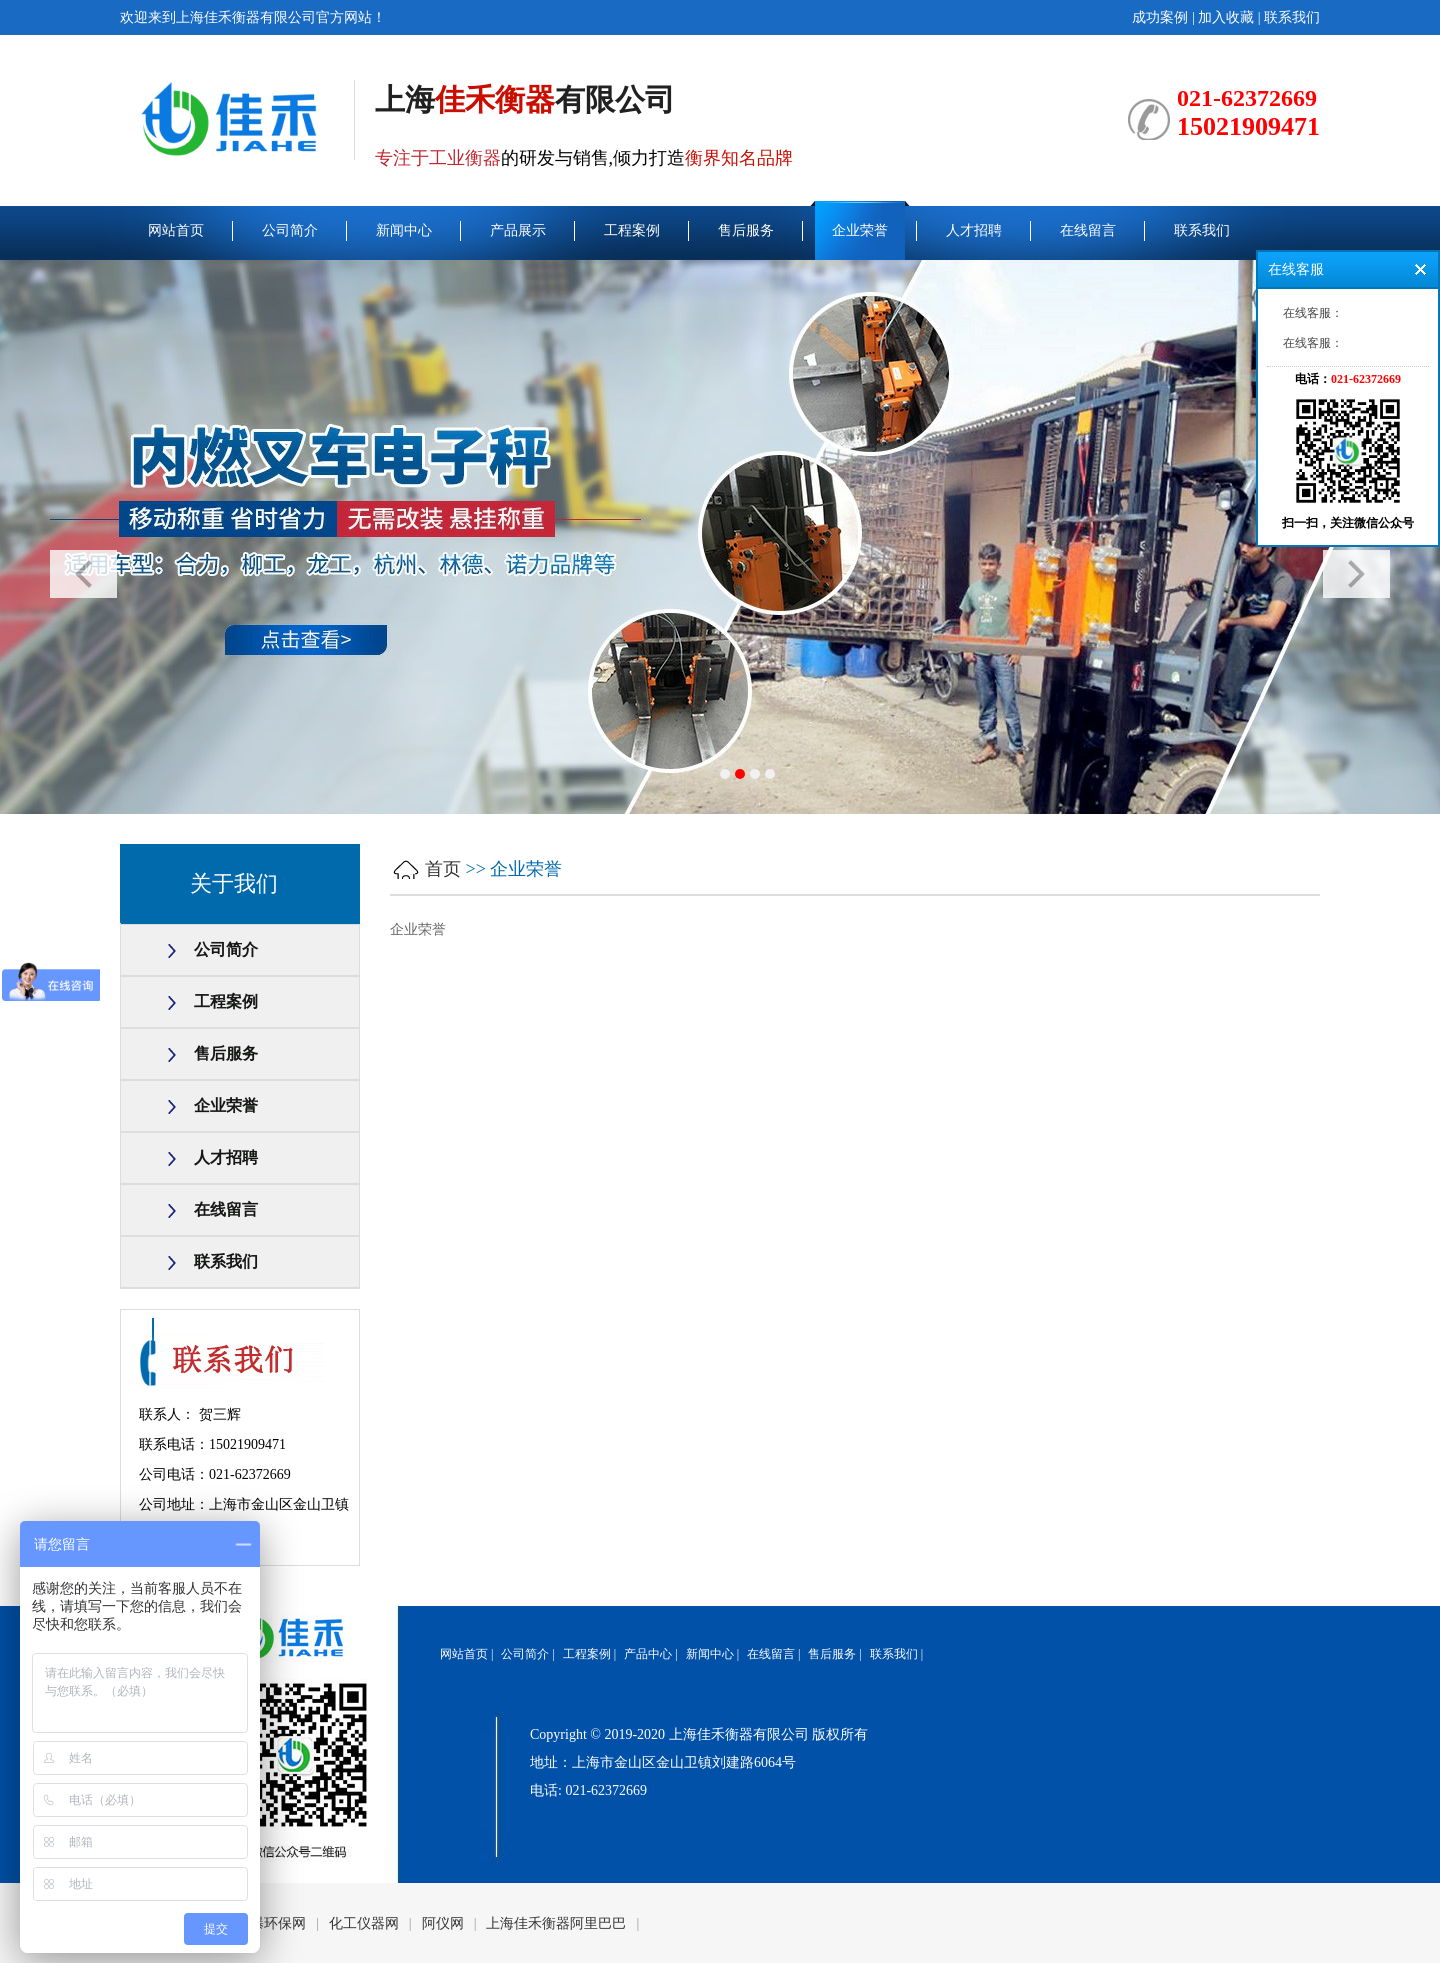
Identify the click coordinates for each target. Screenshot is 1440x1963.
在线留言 (1088, 230)
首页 (443, 869)
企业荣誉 (860, 230)
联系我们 (1292, 17)
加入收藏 (1226, 17)
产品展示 (518, 230)
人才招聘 (974, 230)
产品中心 (648, 1654)
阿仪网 (443, 1923)
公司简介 (290, 230)
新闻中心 (404, 230)
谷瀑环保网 (271, 1923)
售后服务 (746, 230)
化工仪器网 (364, 1923)
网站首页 (176, 230)
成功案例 (1160, 17)
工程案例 (632, 230)
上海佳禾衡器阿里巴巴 (556, 1923)
